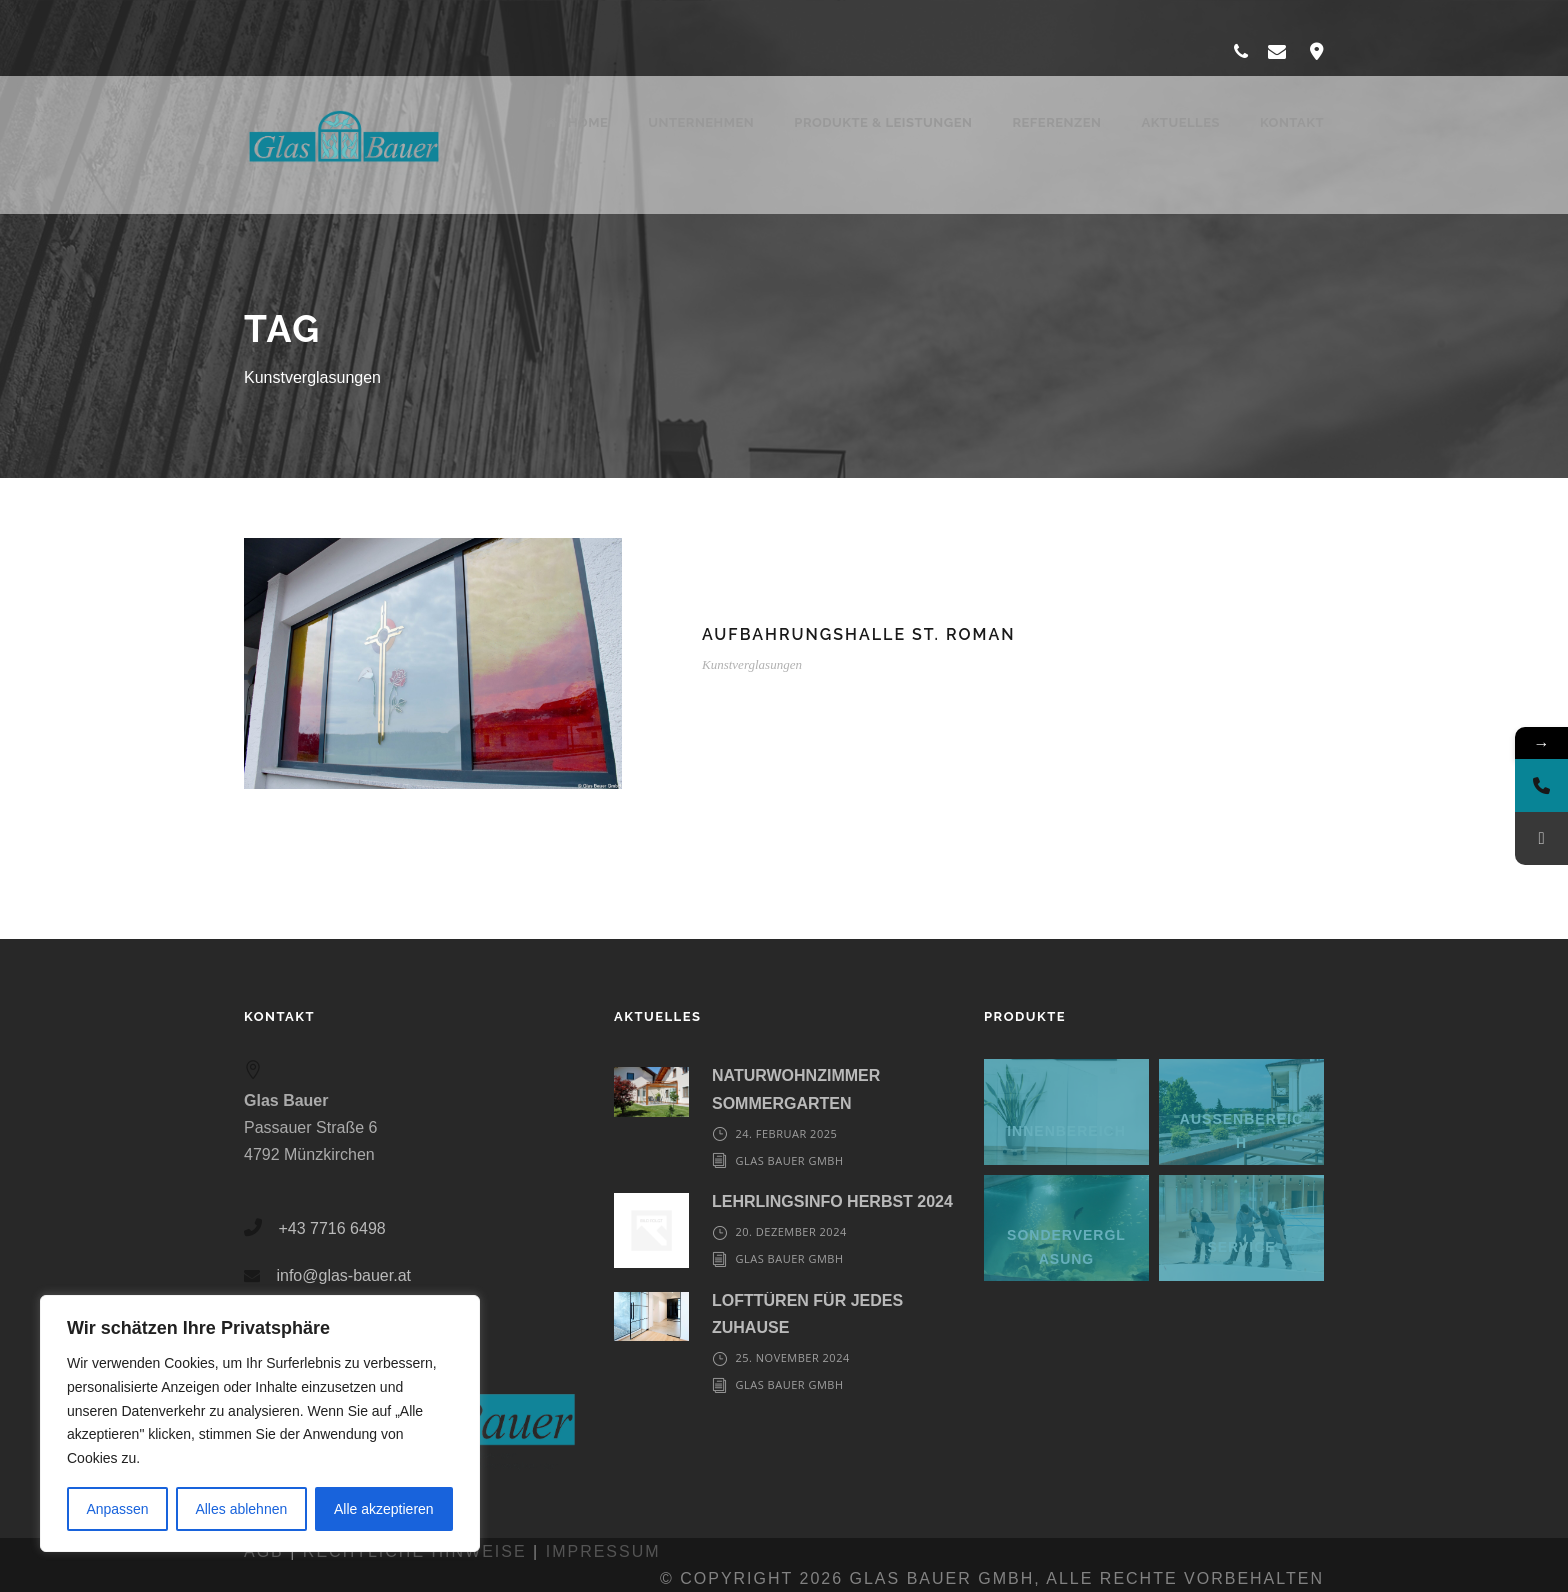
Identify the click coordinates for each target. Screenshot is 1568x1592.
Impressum (603, 1551)
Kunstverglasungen (752, 664)
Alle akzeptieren (384, 1509)
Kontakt (1292, 122)
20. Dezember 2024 (790, 1231)
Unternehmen (701, 122)
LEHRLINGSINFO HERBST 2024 (832, 1201)
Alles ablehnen (241, 1509)
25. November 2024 (792, 1357)
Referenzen (1056, 122)
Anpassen (117, 1509)
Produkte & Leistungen (883, 122)
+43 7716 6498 (331, 1228)
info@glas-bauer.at (343, 1275)
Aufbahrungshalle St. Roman (859, 634)
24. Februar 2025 (786, 1133)
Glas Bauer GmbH (789, 1160)
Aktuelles (1180, 122)
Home (576, 122)
